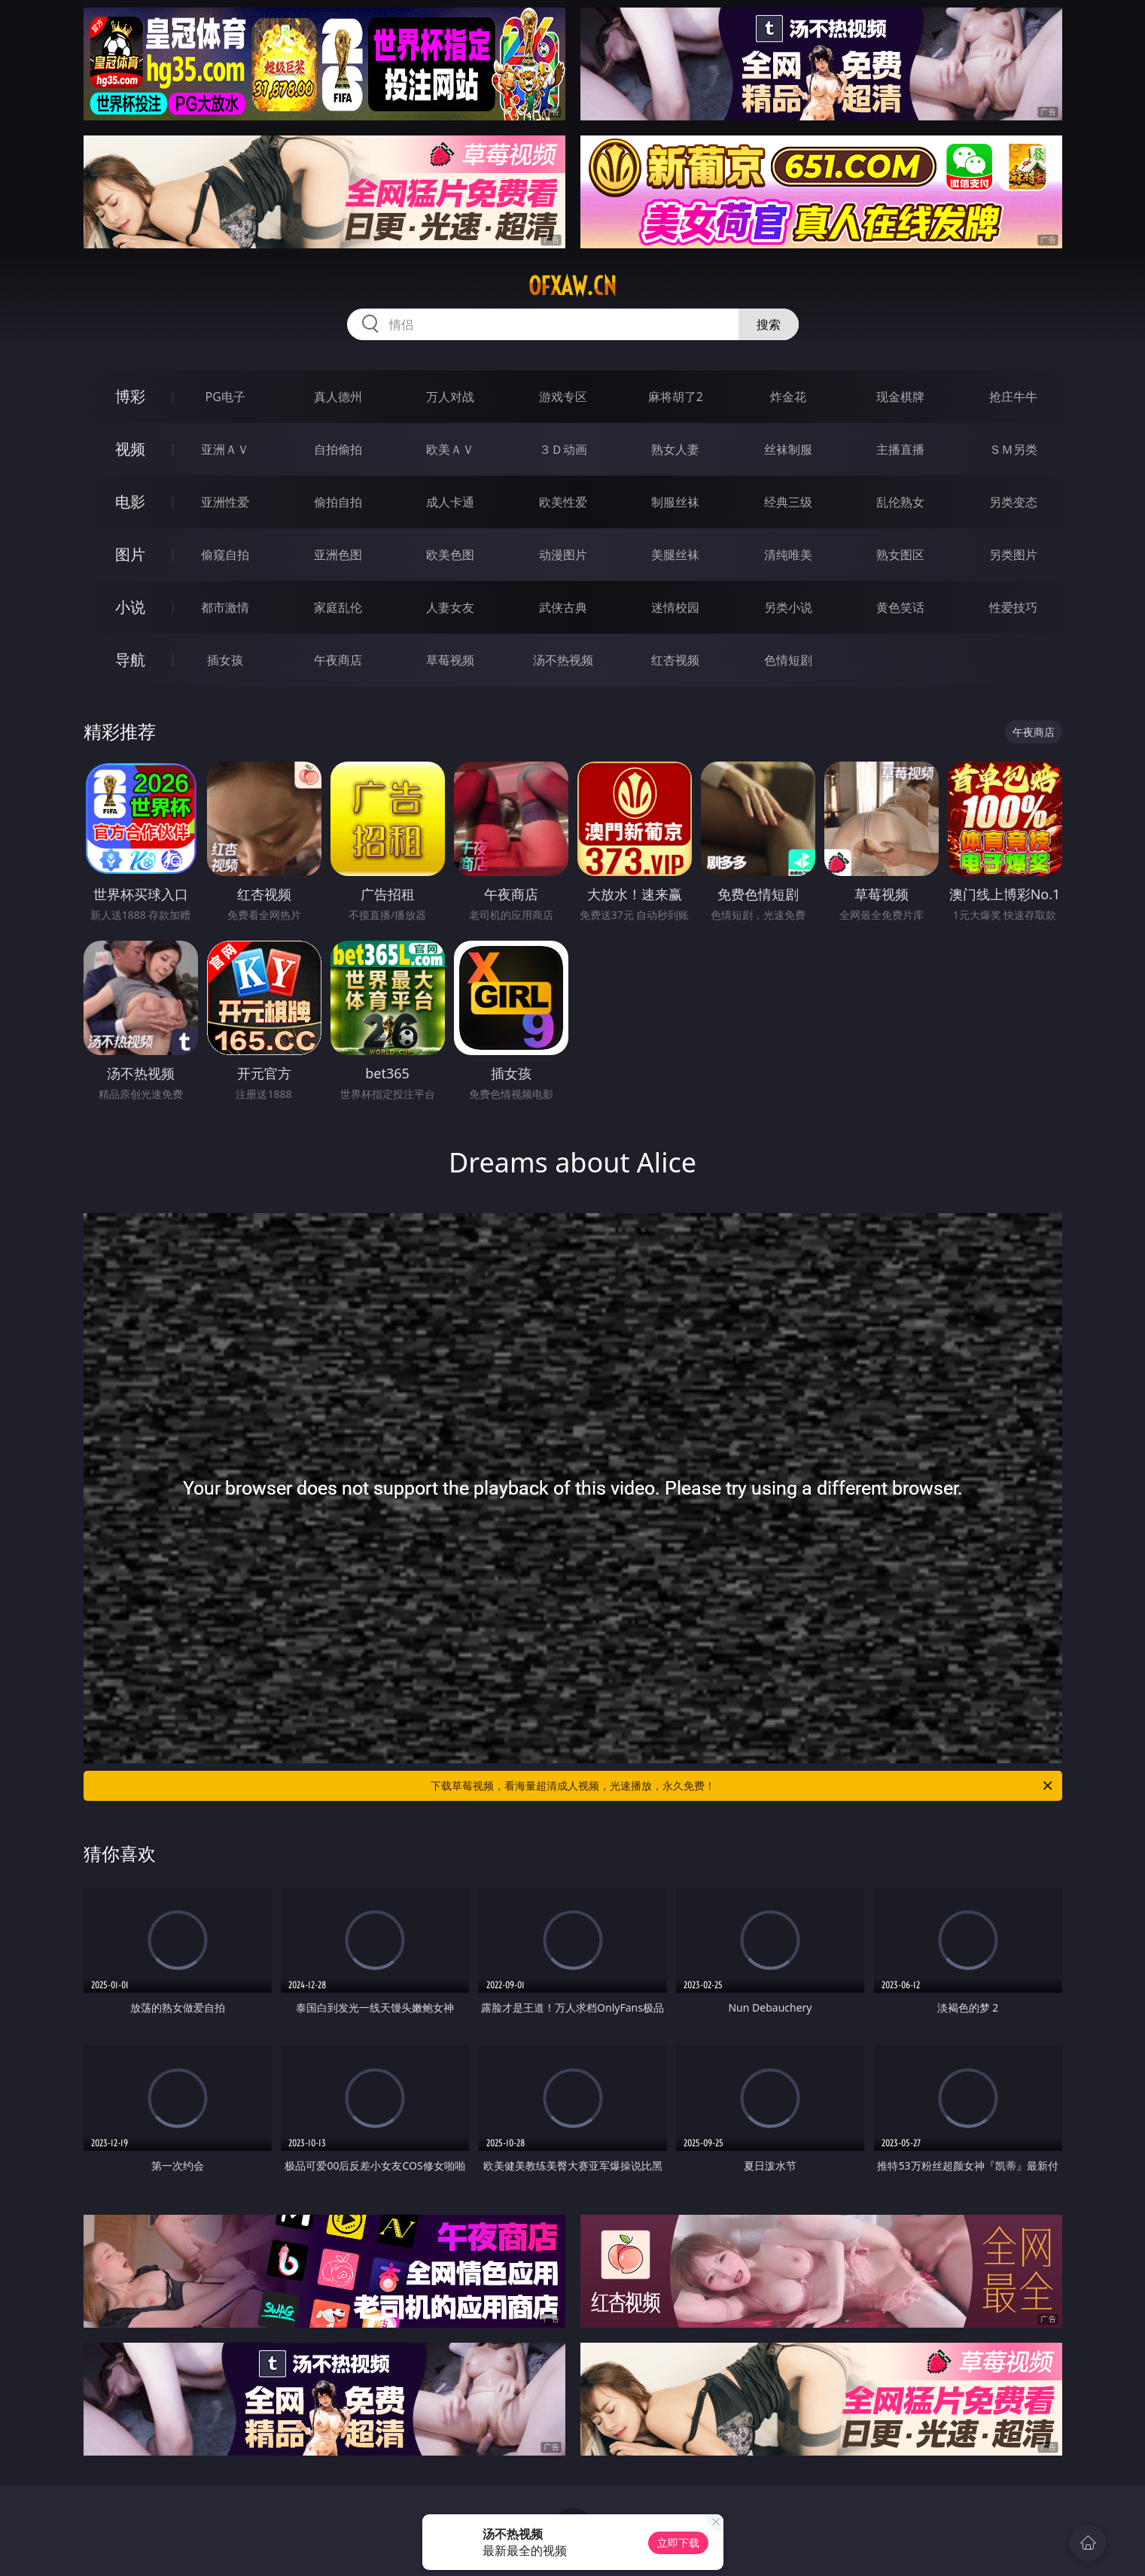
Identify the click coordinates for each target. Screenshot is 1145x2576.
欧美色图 (450, 554)
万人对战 (450, 396)
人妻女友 (450, 607)
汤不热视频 (563, 660)
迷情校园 (675, 607)
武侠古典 (563, 607)
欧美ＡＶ (450, 449)
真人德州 (338, 396)
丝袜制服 (788, 449)
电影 (130, 501)
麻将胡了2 (675, 396)
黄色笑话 (900, 607)
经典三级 (788, 502)
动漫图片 (563, 554)
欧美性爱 (563, 502)
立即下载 (678, 2542)
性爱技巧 (1013, 607)
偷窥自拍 (225, 554)
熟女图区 (900, 554)
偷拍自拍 (338, 502)
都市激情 (225, 607)
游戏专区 (563, 396)
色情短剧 (788, 660)
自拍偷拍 (338, 449)
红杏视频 (675, 660)
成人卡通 (450, 502)
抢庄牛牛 (1013, 396)
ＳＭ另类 (1013, 449)
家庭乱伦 (338, 607)
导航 (130, 659)
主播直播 (900, 449)
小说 (130, 607)
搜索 (769, 324)
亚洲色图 (338, 554)
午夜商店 (338, 660)
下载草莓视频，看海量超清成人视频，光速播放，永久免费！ (743, 1786)
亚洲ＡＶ (225, 449)
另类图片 (1013, 554)
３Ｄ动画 (563, 449)
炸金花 (788, 396)
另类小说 (788, 607)
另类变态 (1013, 502)
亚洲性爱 (225, 502)
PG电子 (225, 396)
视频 (130, 449)
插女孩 (225, 660)
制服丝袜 (675, 502)
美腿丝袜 (675, 554)
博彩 (130, 396)
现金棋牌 (900, 396)
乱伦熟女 (900, 502)
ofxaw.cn (572, 286)
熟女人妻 (675, 449)
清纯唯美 (788, 554)
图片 (130, 554)
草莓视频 (450, 660)
